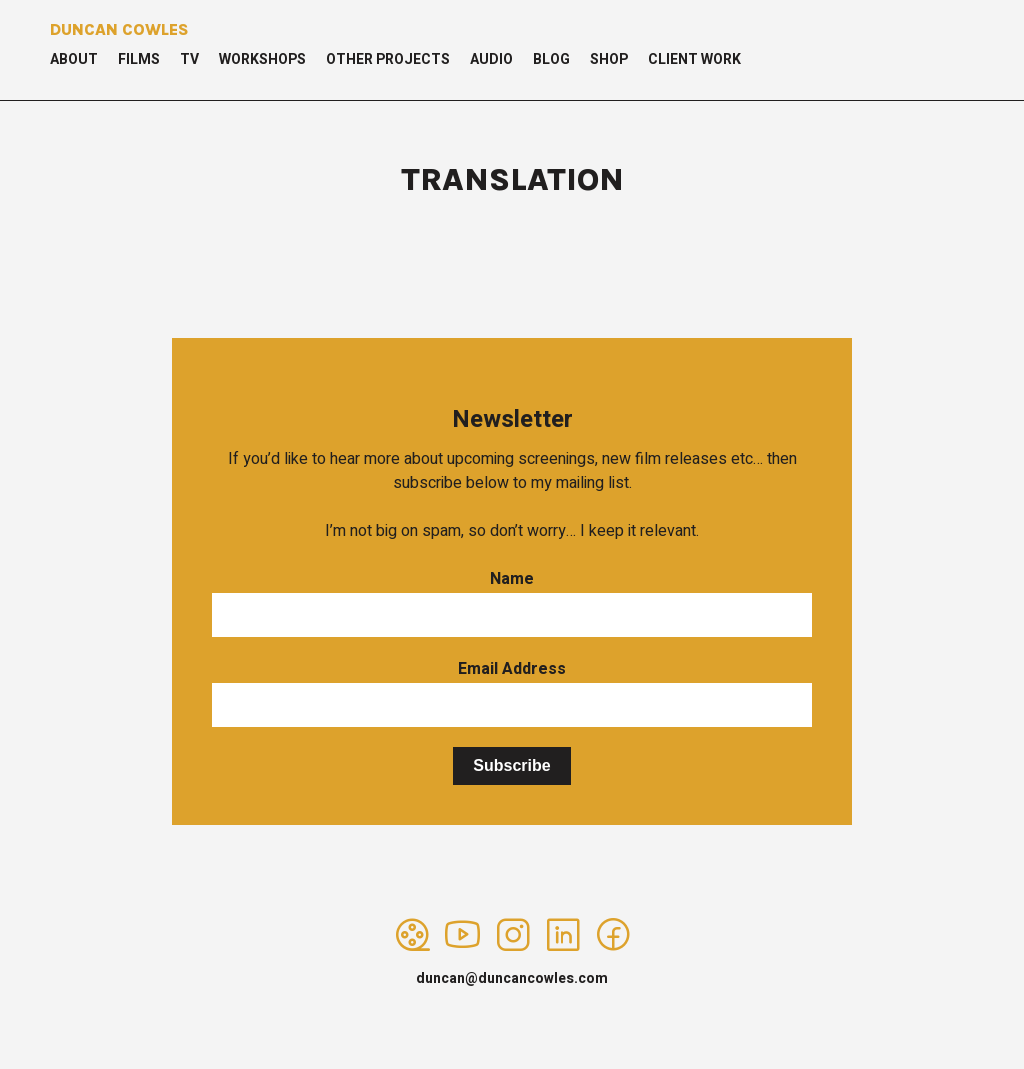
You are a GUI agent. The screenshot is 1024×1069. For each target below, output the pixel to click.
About (74, 59)
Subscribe (511, 765)
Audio (491, 59)
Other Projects (388, 59)
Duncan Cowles (119, 29)
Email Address (512, 669)
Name (512, 579)
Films (139, 59)
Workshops (262, 59)
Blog (551, 59)
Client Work (694, 59)
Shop (609, 59)
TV (189, 59)
